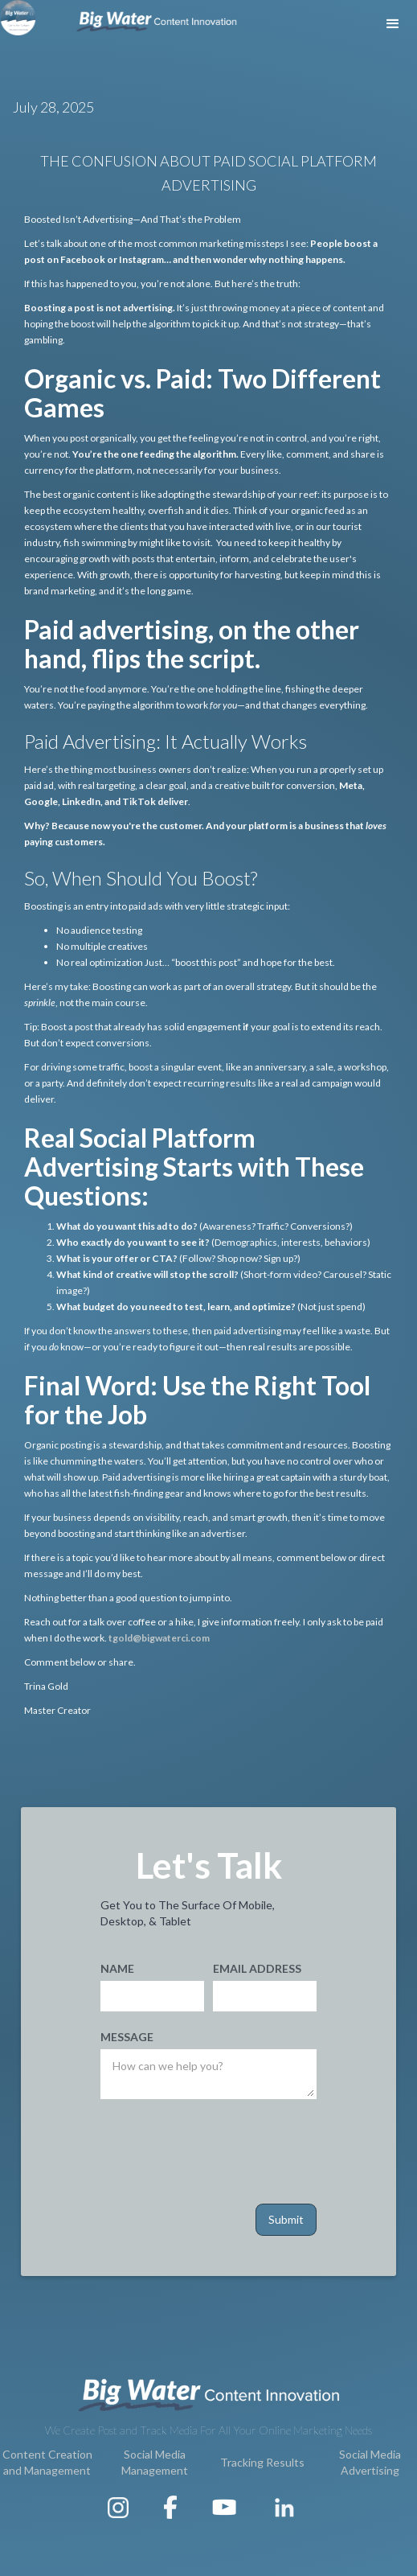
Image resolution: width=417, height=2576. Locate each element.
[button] (393, 24)
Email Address (257, 1968)
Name (117, 1968)
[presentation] (222, 2148)
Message (126, 2037)
